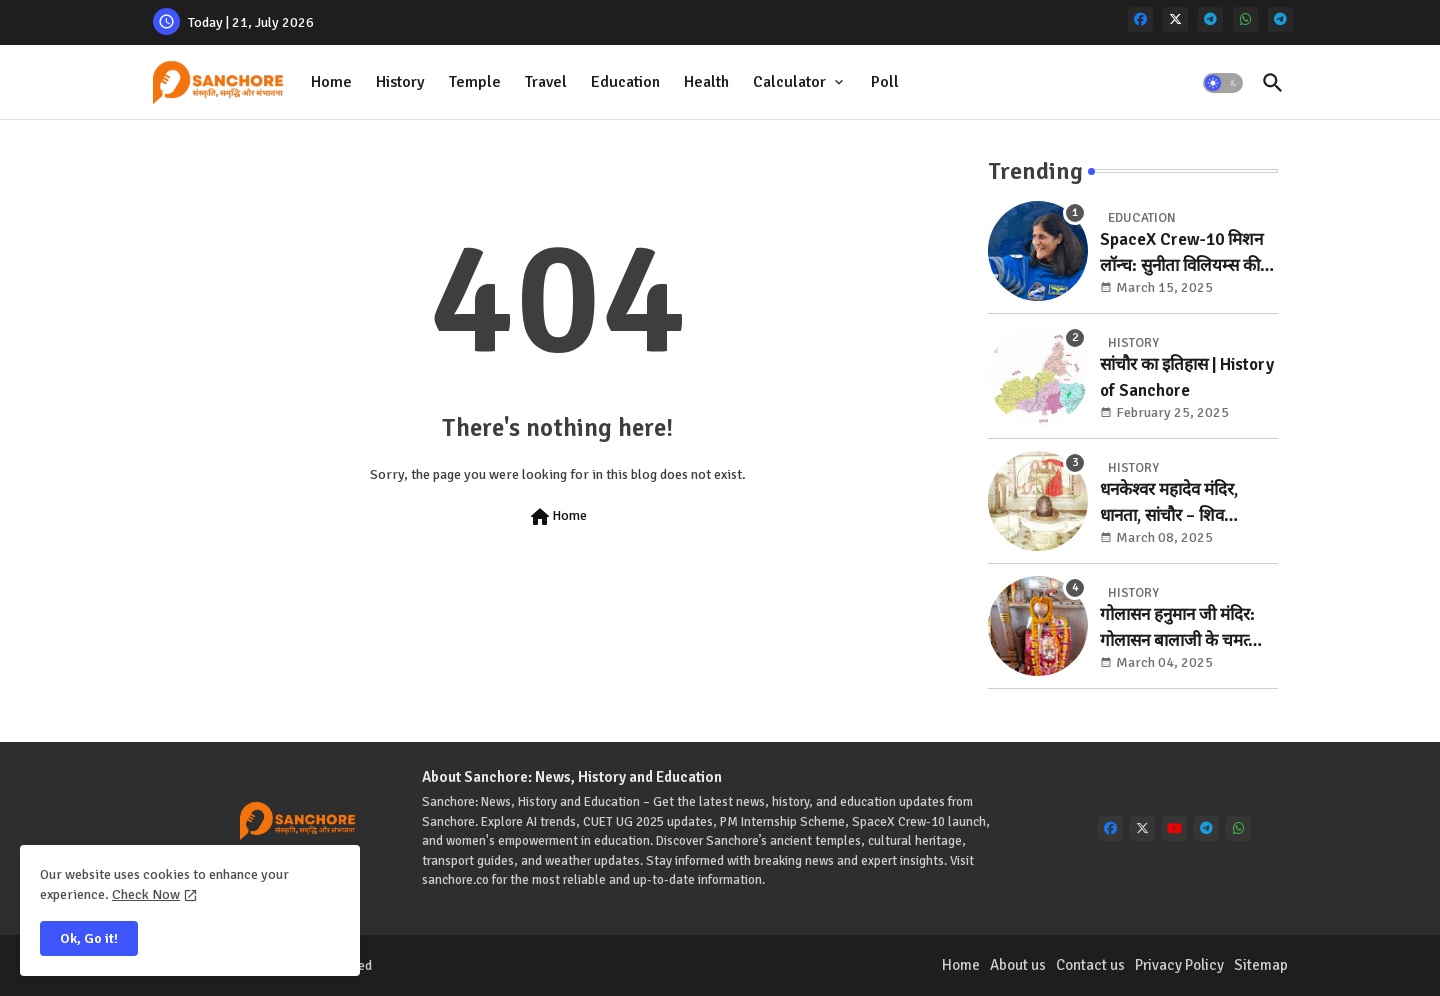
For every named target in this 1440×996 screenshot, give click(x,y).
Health (706, 82)
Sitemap (1261, 965)
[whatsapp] (1245, 19)
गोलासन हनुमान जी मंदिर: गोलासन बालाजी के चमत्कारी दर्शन (1188, 628)
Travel (546, 82)
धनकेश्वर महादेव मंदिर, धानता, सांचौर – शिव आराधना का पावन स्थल (1171, 503)
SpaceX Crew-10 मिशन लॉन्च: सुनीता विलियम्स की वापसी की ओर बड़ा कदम (1181, 253)
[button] (1223, 83)
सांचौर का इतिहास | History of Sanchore (1187, 377)
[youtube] (1174, 828)
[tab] (331, 82)
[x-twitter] (1175, 19)
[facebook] (1140, 19)
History (400, 82)
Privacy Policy (1179, 965)
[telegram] (1210, 19)
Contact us (1090, 965)
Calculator (789, 82)
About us (1018, 965)
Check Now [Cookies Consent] (146, 894)
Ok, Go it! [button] (89, 938)
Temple (475, 82)
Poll (885, 82)
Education (625, 82)
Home (331, 82)
